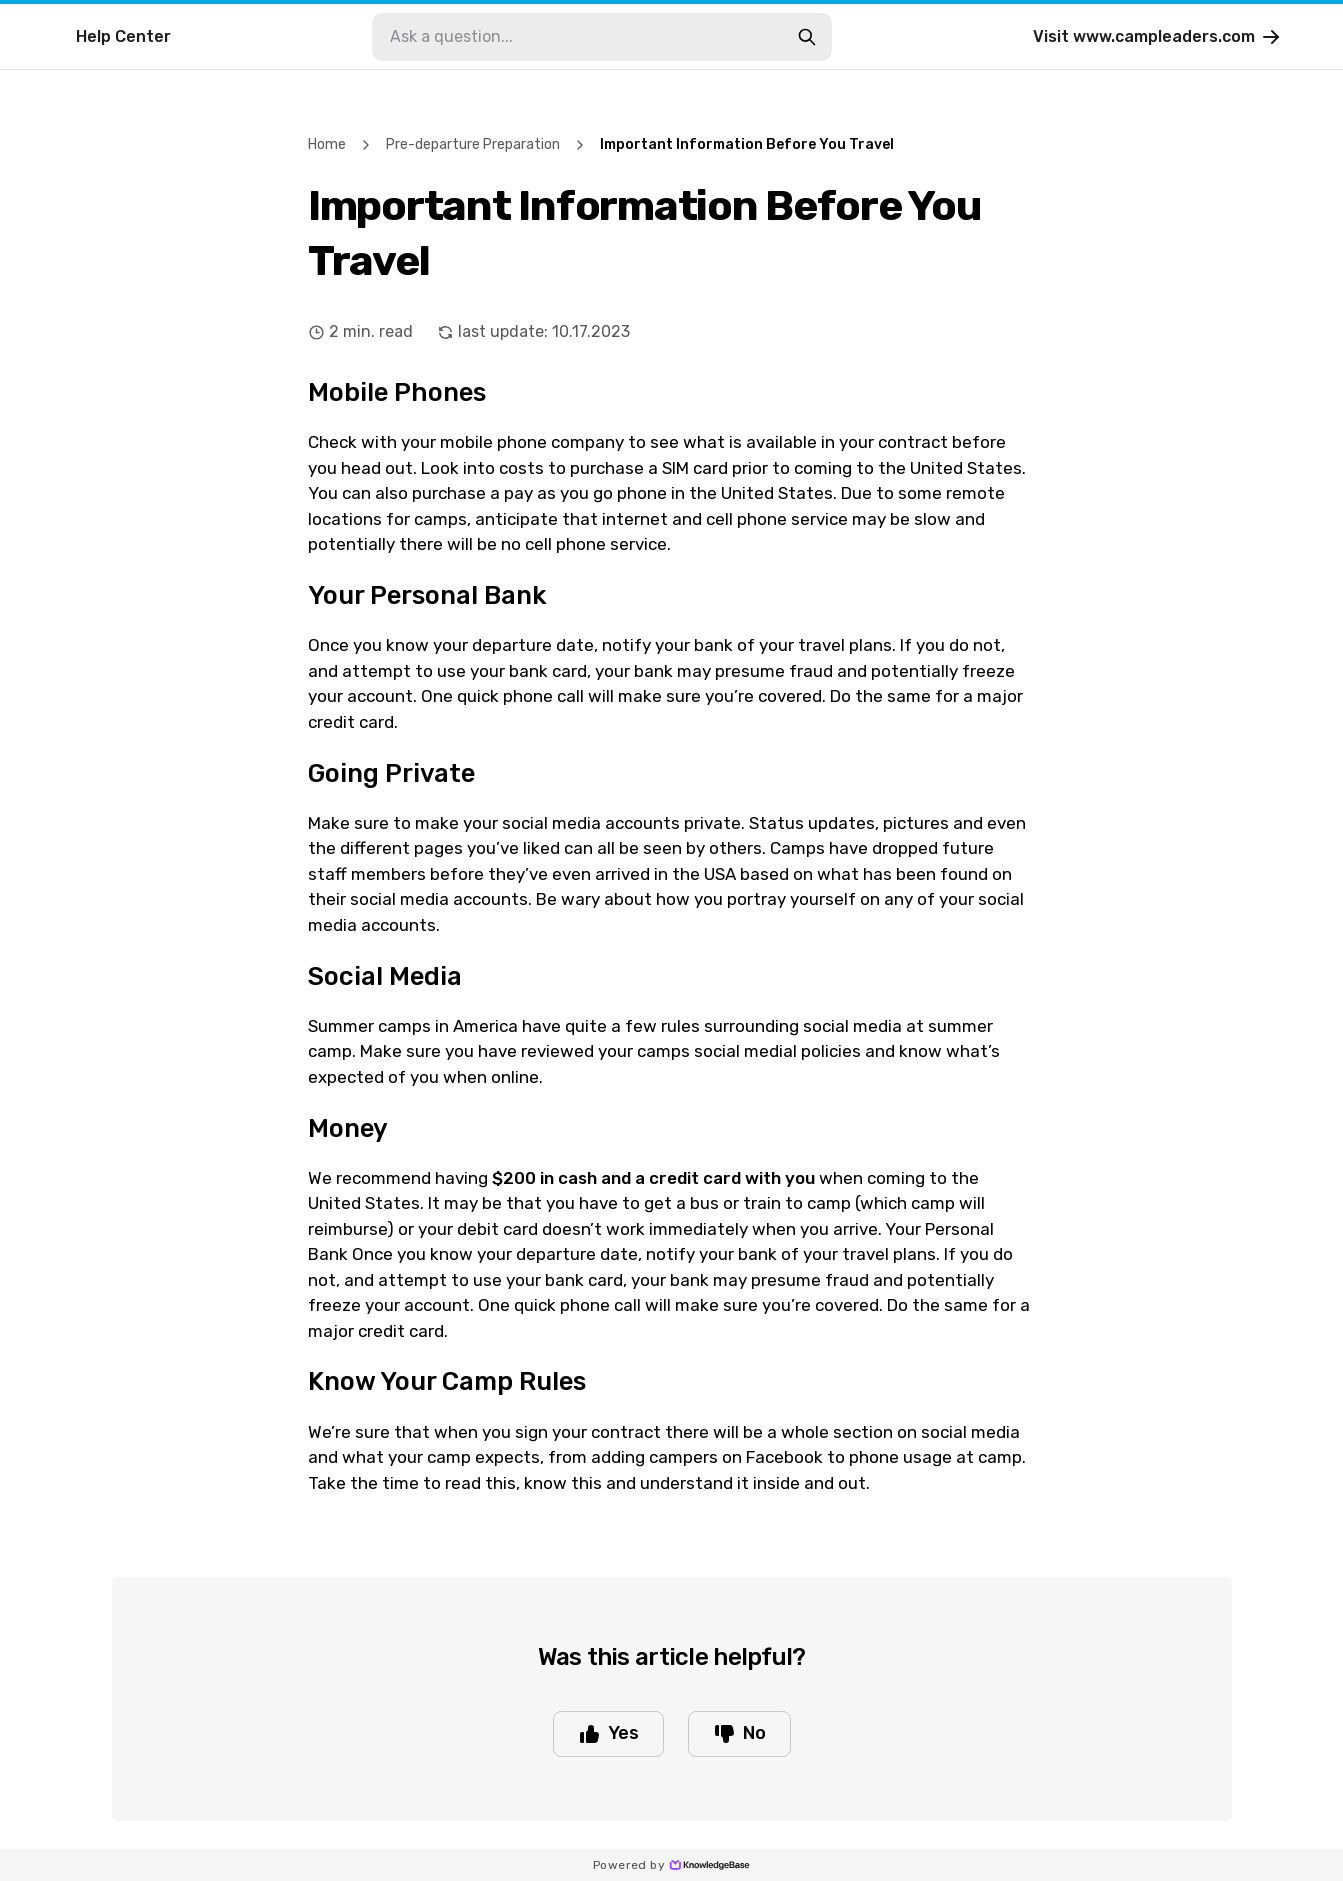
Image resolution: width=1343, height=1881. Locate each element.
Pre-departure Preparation (473, 144)
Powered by (671, 1865)
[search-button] (807, 37)
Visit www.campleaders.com (1158, 37)
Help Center (123, 36)
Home (327, 144)
